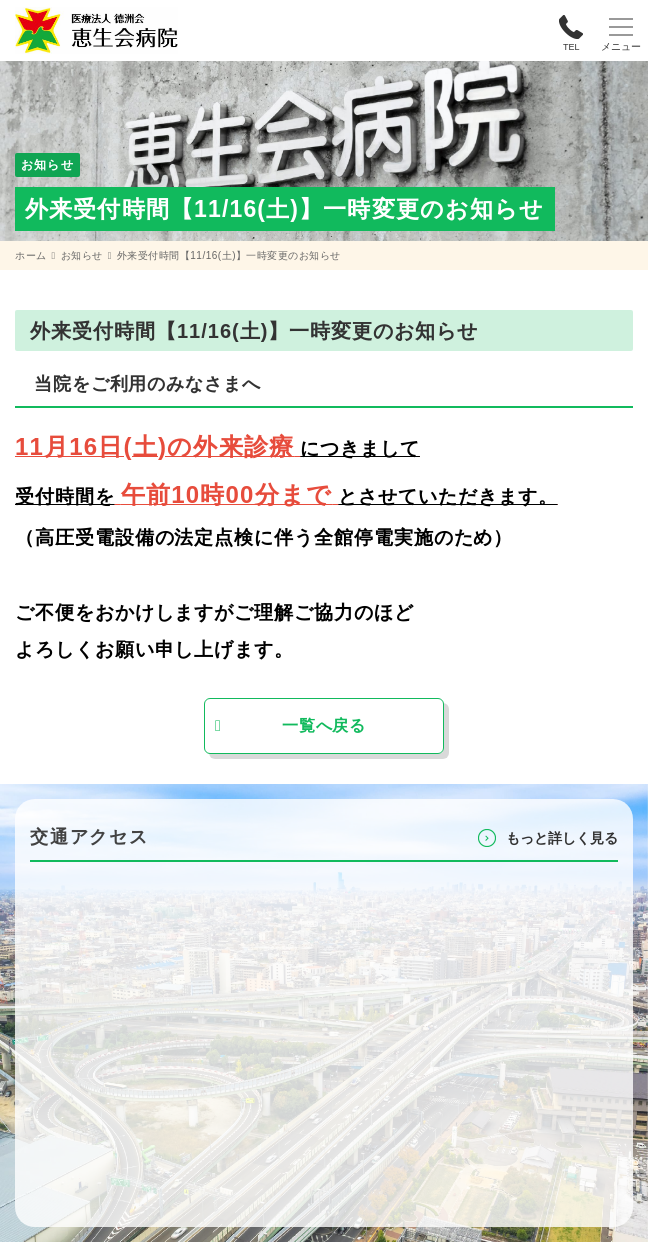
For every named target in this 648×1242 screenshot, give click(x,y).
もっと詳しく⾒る (562, 838)
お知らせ (82, 255)
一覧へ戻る (324, 725)
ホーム (31, 255)
